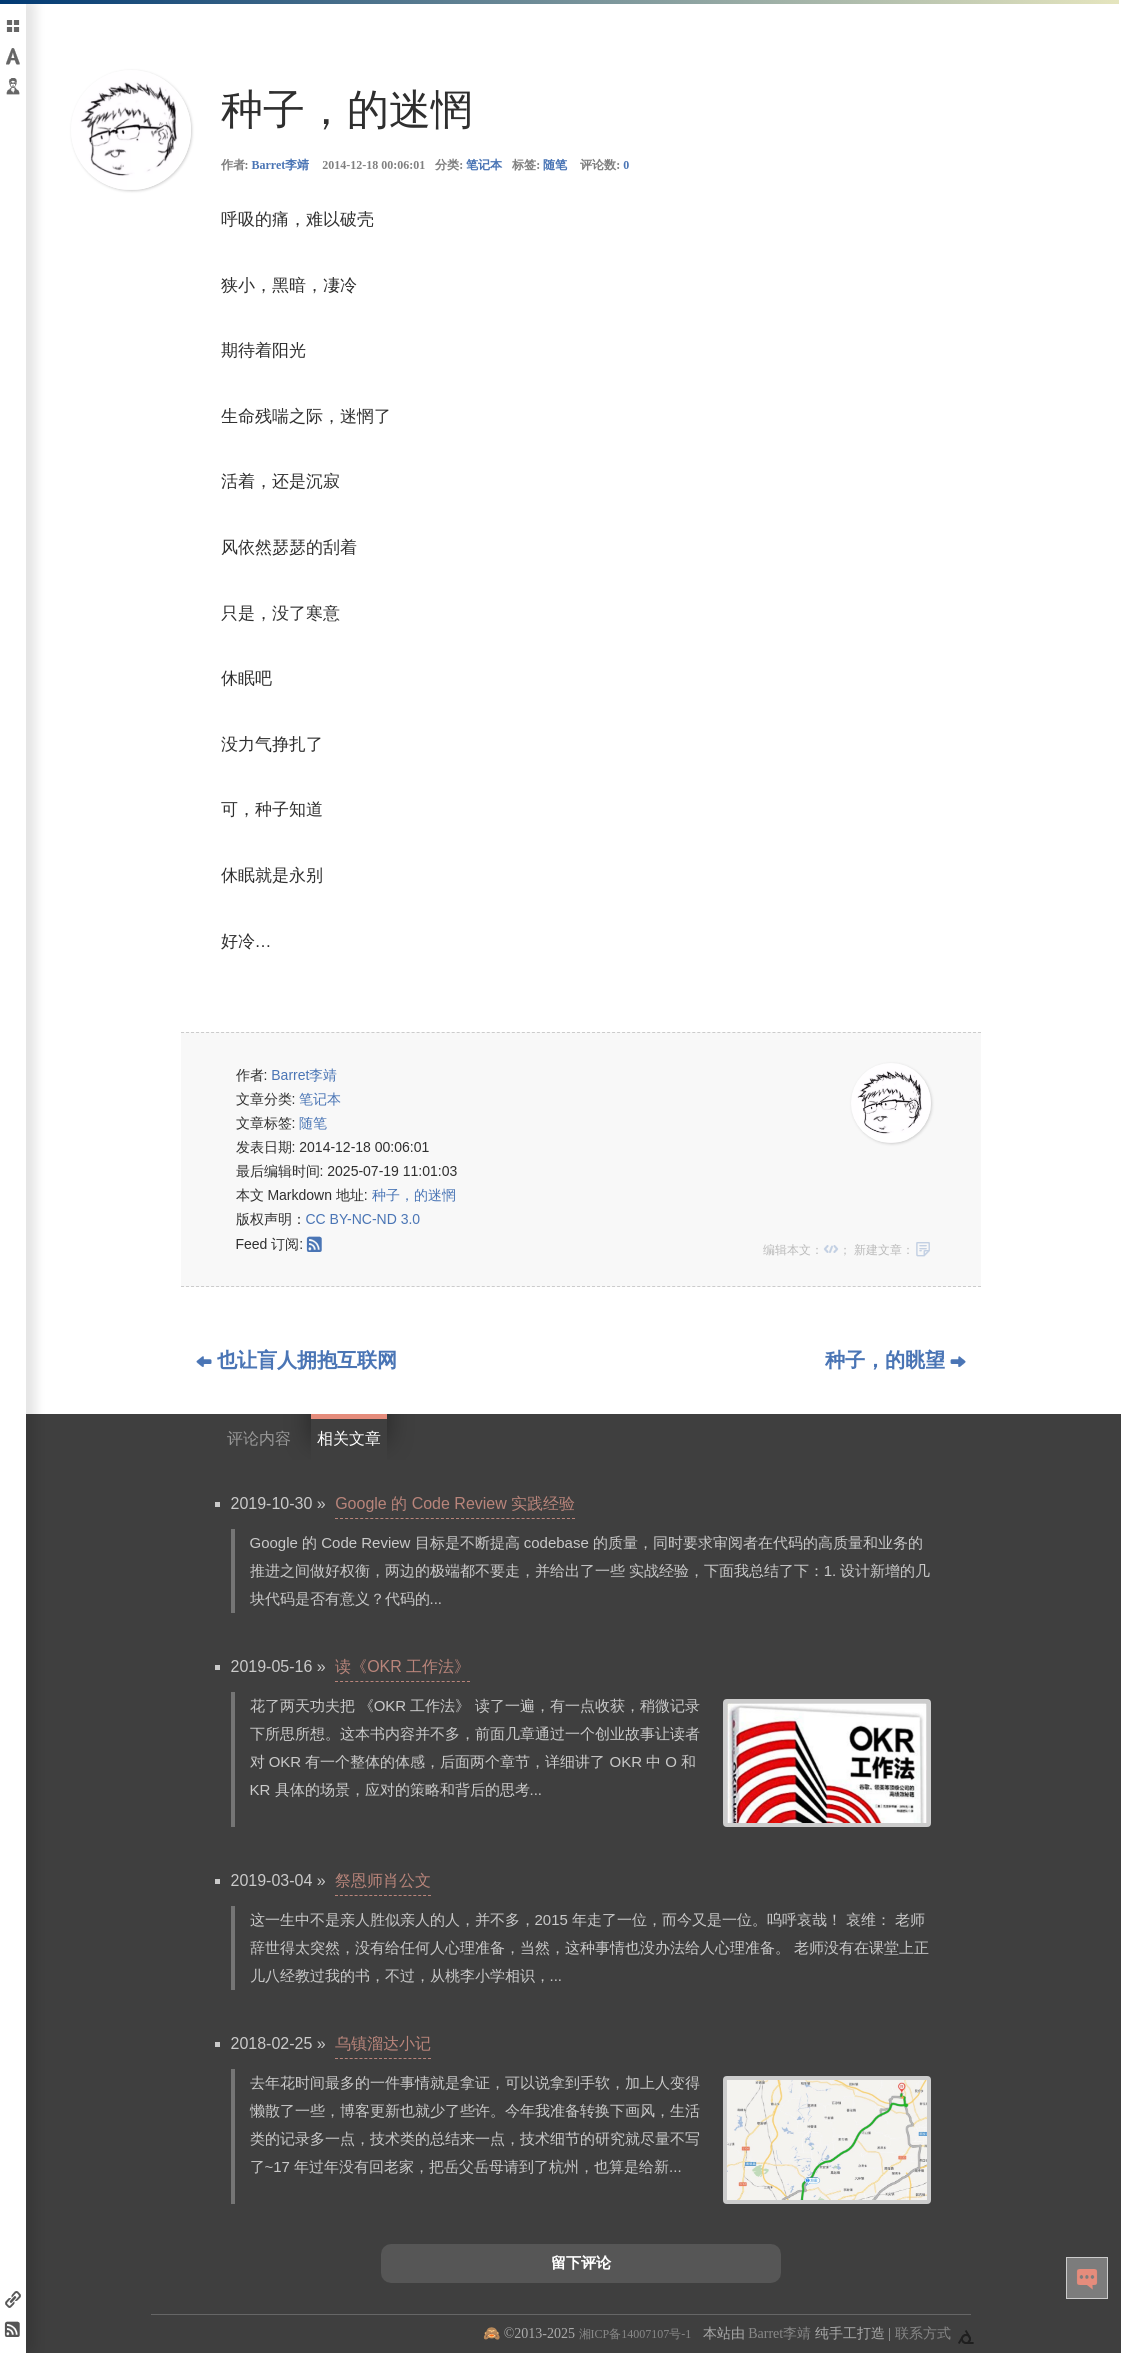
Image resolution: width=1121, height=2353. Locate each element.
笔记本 (484, 165)
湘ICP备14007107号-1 (635, 2334)
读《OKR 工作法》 (402, 1666)
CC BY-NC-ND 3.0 (363, 1219)
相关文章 (349, 1438)
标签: (539, 165)
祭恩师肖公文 (383, 1880)
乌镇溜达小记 (383, 2043)
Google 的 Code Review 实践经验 (455, 1503)
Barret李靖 (281, 165)
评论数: (604, 165)
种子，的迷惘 (414, 1195)
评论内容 (259, 1438)
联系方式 (923, 2333)
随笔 (555, 165)
